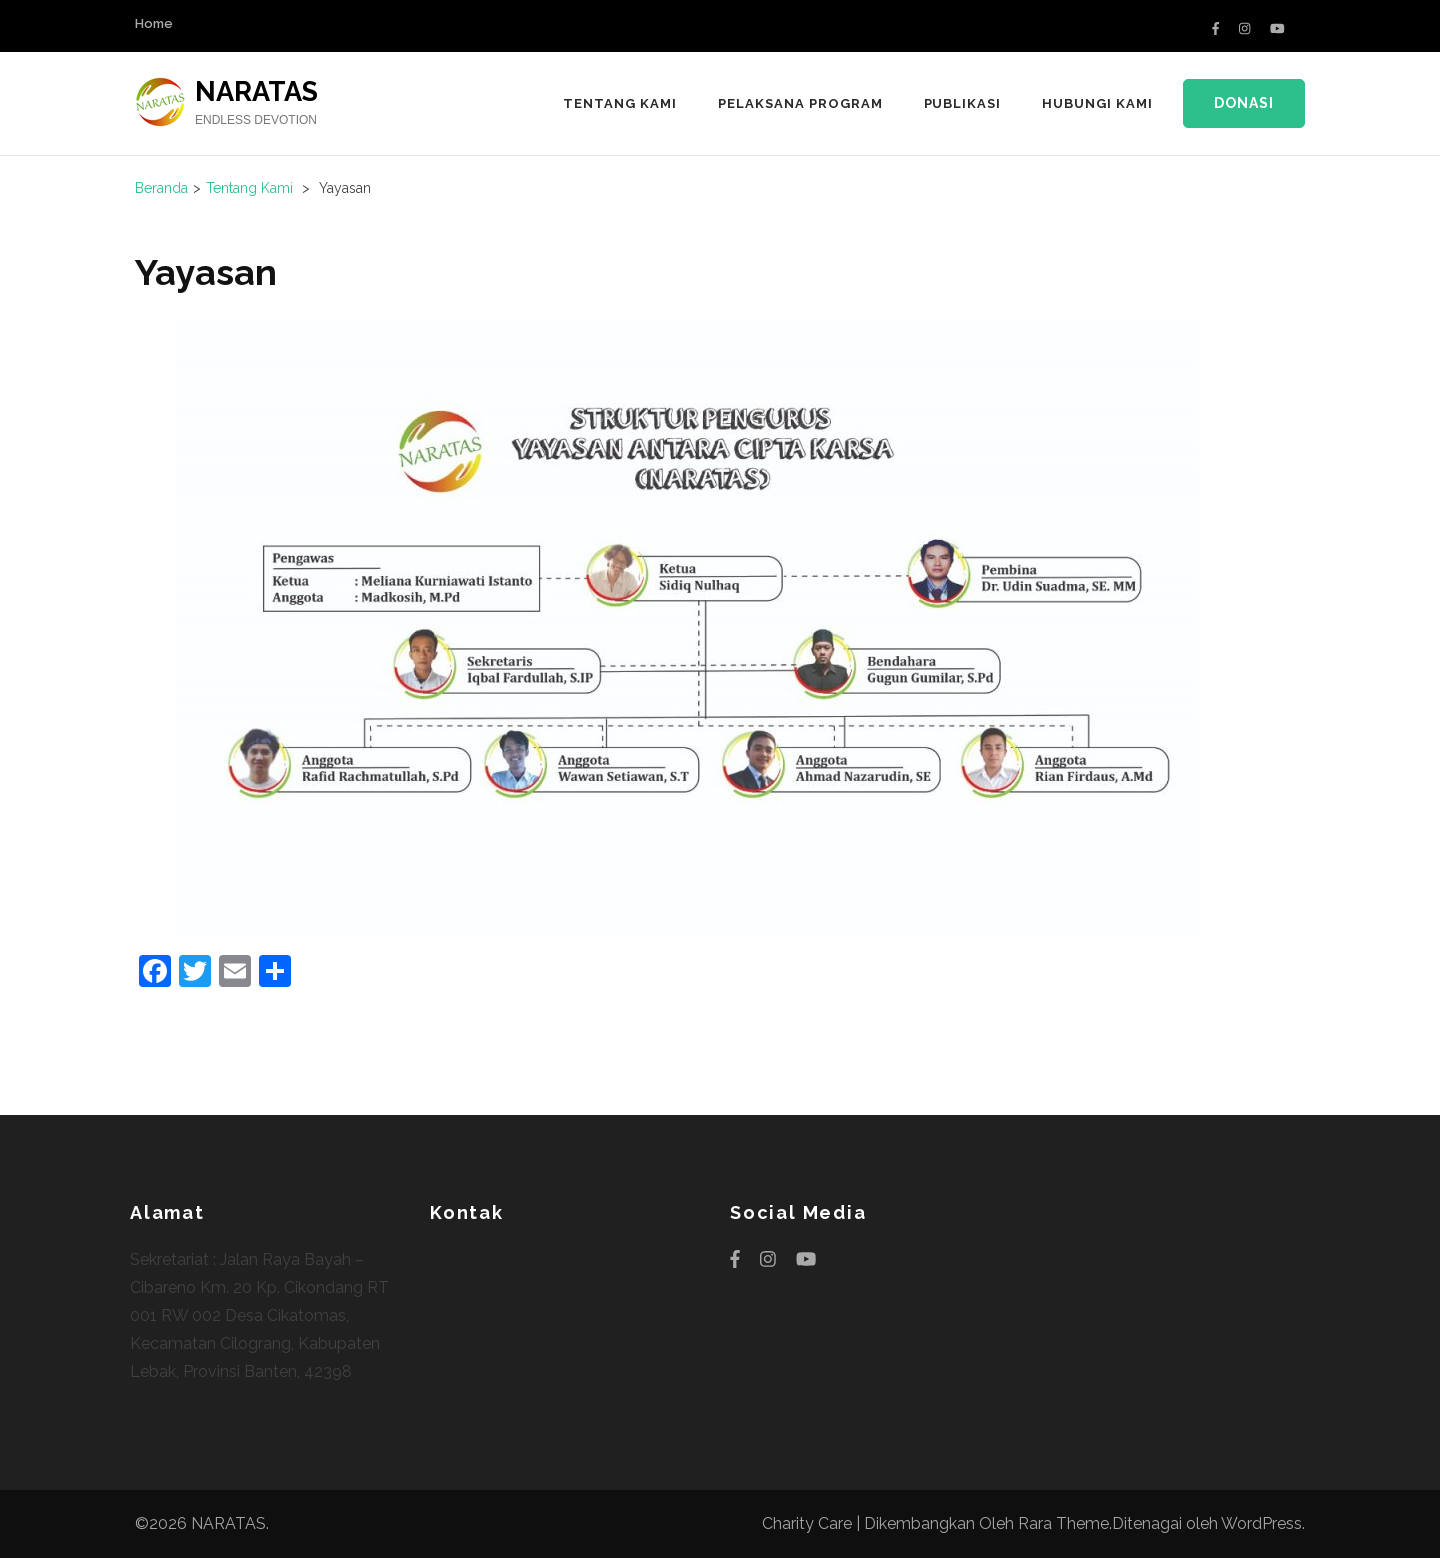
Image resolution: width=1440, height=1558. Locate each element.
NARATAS (256, 91)
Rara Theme (1063, 1523)
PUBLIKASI (963, 103)
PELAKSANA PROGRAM (800, 103)
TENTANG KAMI (620, 103)
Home (154, 23)
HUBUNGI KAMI (1097, 103)
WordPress (1261, 1523)
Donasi (1244, 103)
